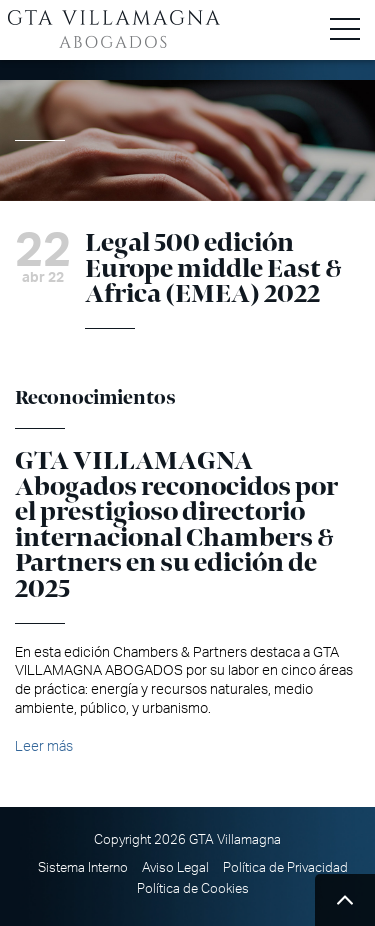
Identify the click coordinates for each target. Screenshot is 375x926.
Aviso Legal (175, 868)
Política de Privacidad (285, 868)
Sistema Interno (83, 868)
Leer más (44, 746)
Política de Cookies (193, 889)
